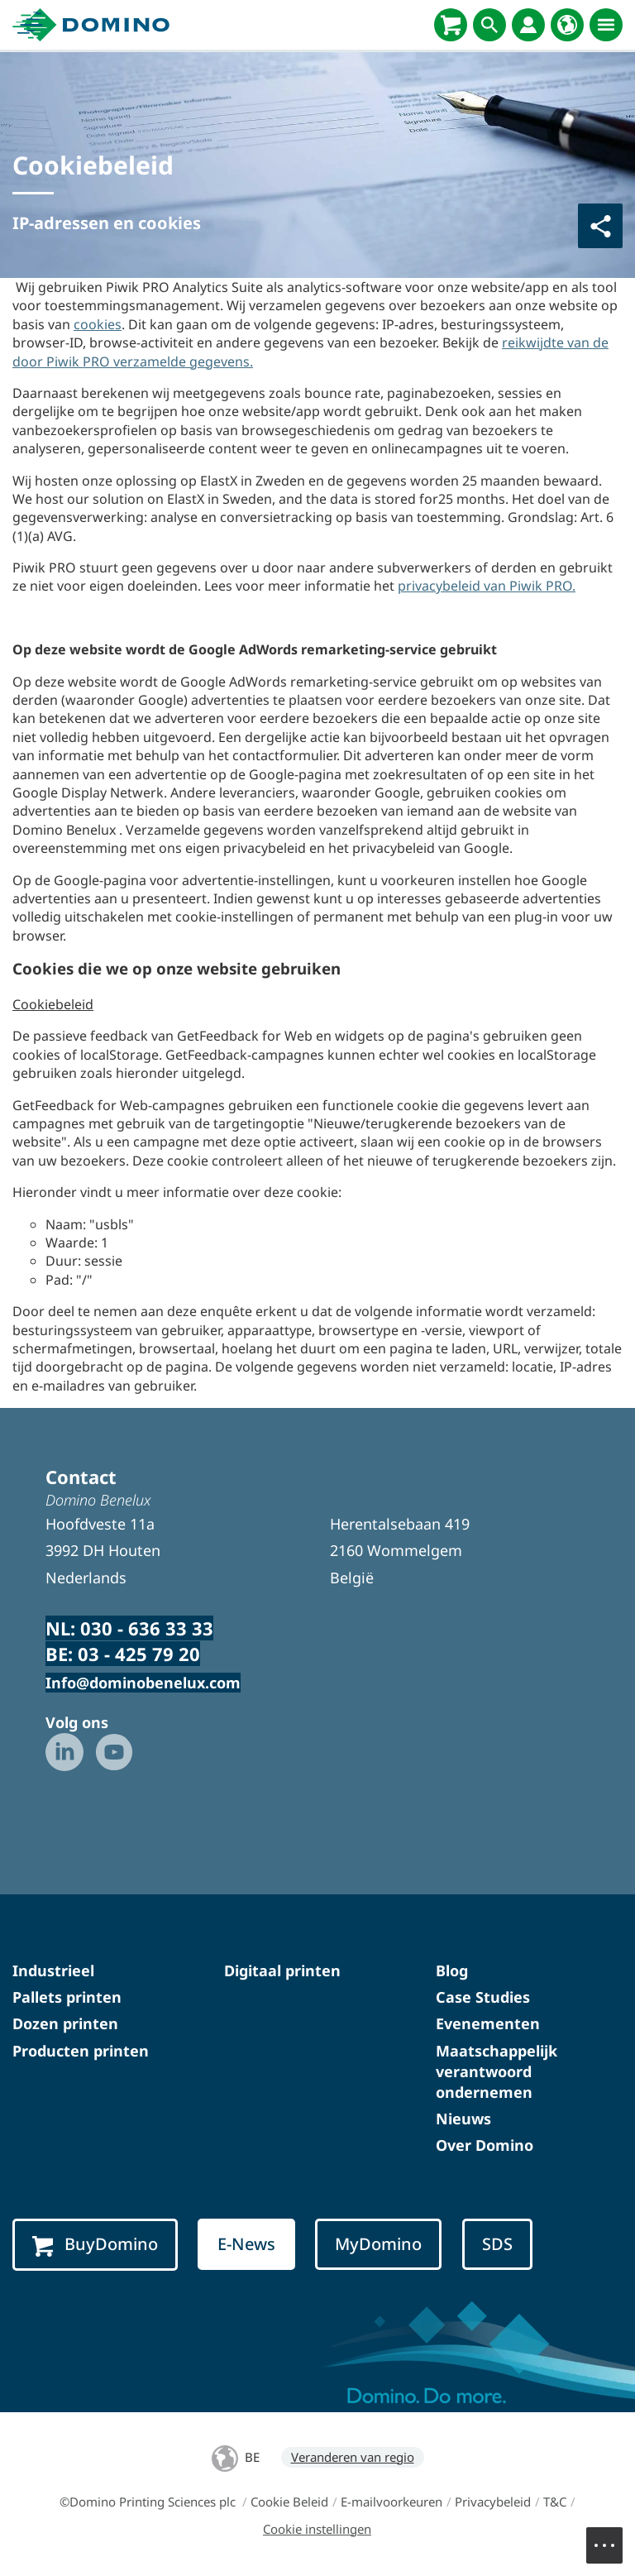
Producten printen (80, 2051)
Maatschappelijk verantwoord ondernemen (496, 2071)
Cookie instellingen (317, 2529)
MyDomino (378, 2244)
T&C (554, 2501)
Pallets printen (67, 1997)
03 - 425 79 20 (139, 1653)
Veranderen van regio (352, 2457)
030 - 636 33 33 (146, 1628)
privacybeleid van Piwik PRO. (486, 586)
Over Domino (484, 2145)
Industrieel (53, 1970)
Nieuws (463, 2118)
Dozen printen (65, 2023)
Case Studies (483, 1997)
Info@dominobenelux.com (143, 1683)
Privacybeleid (493, 2501)
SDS (497, 2244)
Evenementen (488, 2023)
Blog (452, 1970)
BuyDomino (95, 2244)
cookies (98, 324)
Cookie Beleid (289, 2501)
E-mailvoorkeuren (391, 2501)
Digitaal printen (282, 1970)
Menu (613, 2537)
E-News (246, 2244)
